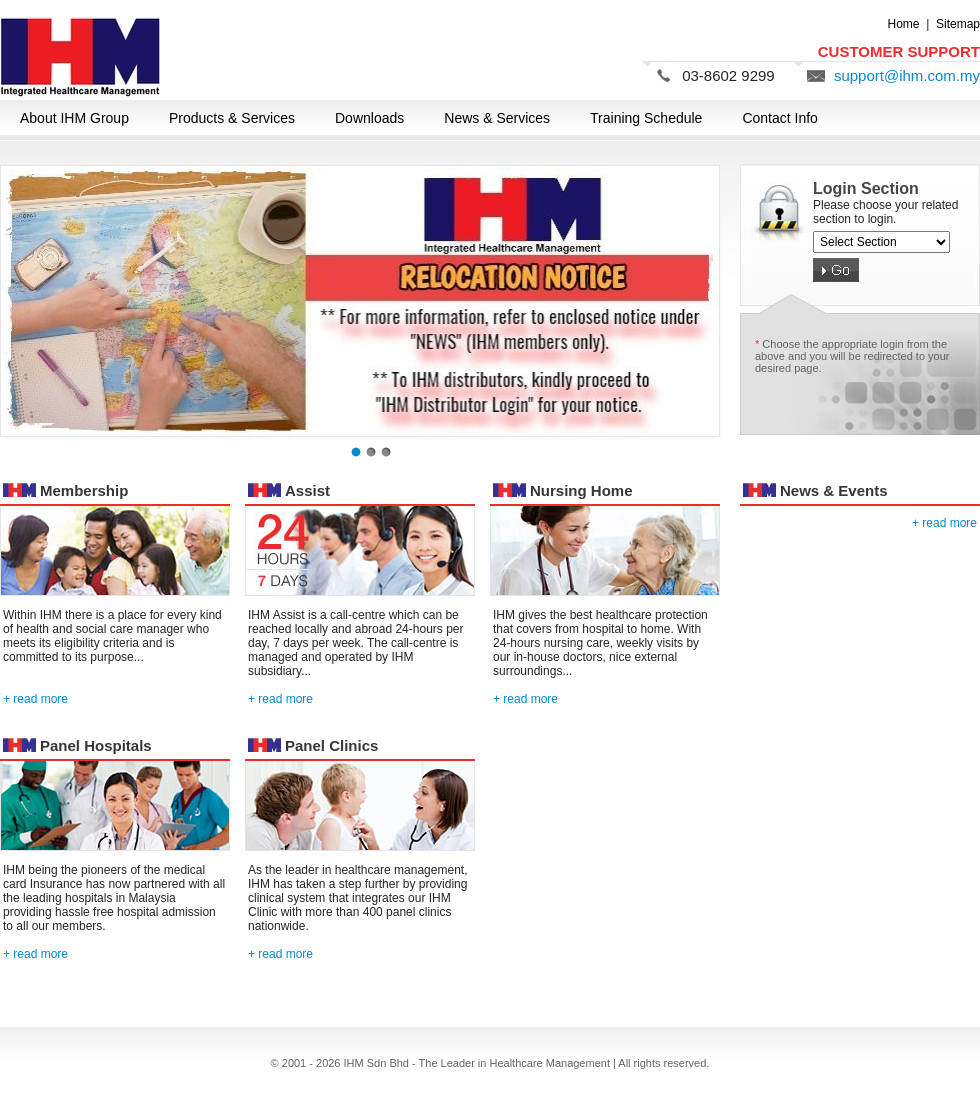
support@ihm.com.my (907, 75)
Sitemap (958, 24)
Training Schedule (646, 118)
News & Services (497, 118)
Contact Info (780, 118)
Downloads (369, 118)
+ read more (35, 699)
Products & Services (232, 118)
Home (904, 24)
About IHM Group (74, 118)
